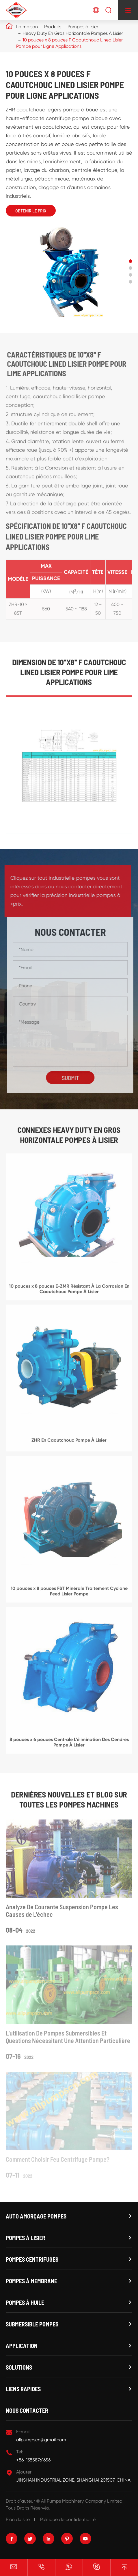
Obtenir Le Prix (30, 210)
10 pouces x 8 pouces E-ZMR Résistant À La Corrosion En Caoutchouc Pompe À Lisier (69, 1291)
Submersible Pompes (32, 2324)
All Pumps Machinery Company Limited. (82, 2501)
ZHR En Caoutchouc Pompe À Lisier (69, 1443)
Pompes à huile (25, 2302)
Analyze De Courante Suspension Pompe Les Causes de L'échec (62, 1913)
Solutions (19, 2367)
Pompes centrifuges (32, 2259)
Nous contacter (27, 2410)
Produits (52, 26)
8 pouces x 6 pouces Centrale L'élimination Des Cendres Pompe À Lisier (69, 1745)
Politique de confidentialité (68, 2519)
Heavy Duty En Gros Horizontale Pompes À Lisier (73, 33)
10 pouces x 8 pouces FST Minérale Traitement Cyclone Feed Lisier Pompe (69, 1594)
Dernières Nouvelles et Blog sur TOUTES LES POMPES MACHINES (69, 1799)
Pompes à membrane (31, 2280)
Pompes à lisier (83, 26)
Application (22, 2345)
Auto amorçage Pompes (36, 2216)
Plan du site (18, 2519)
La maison (27, 26)
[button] (130, 261)
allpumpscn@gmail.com (41, 2439)
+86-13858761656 (33, 2460)
